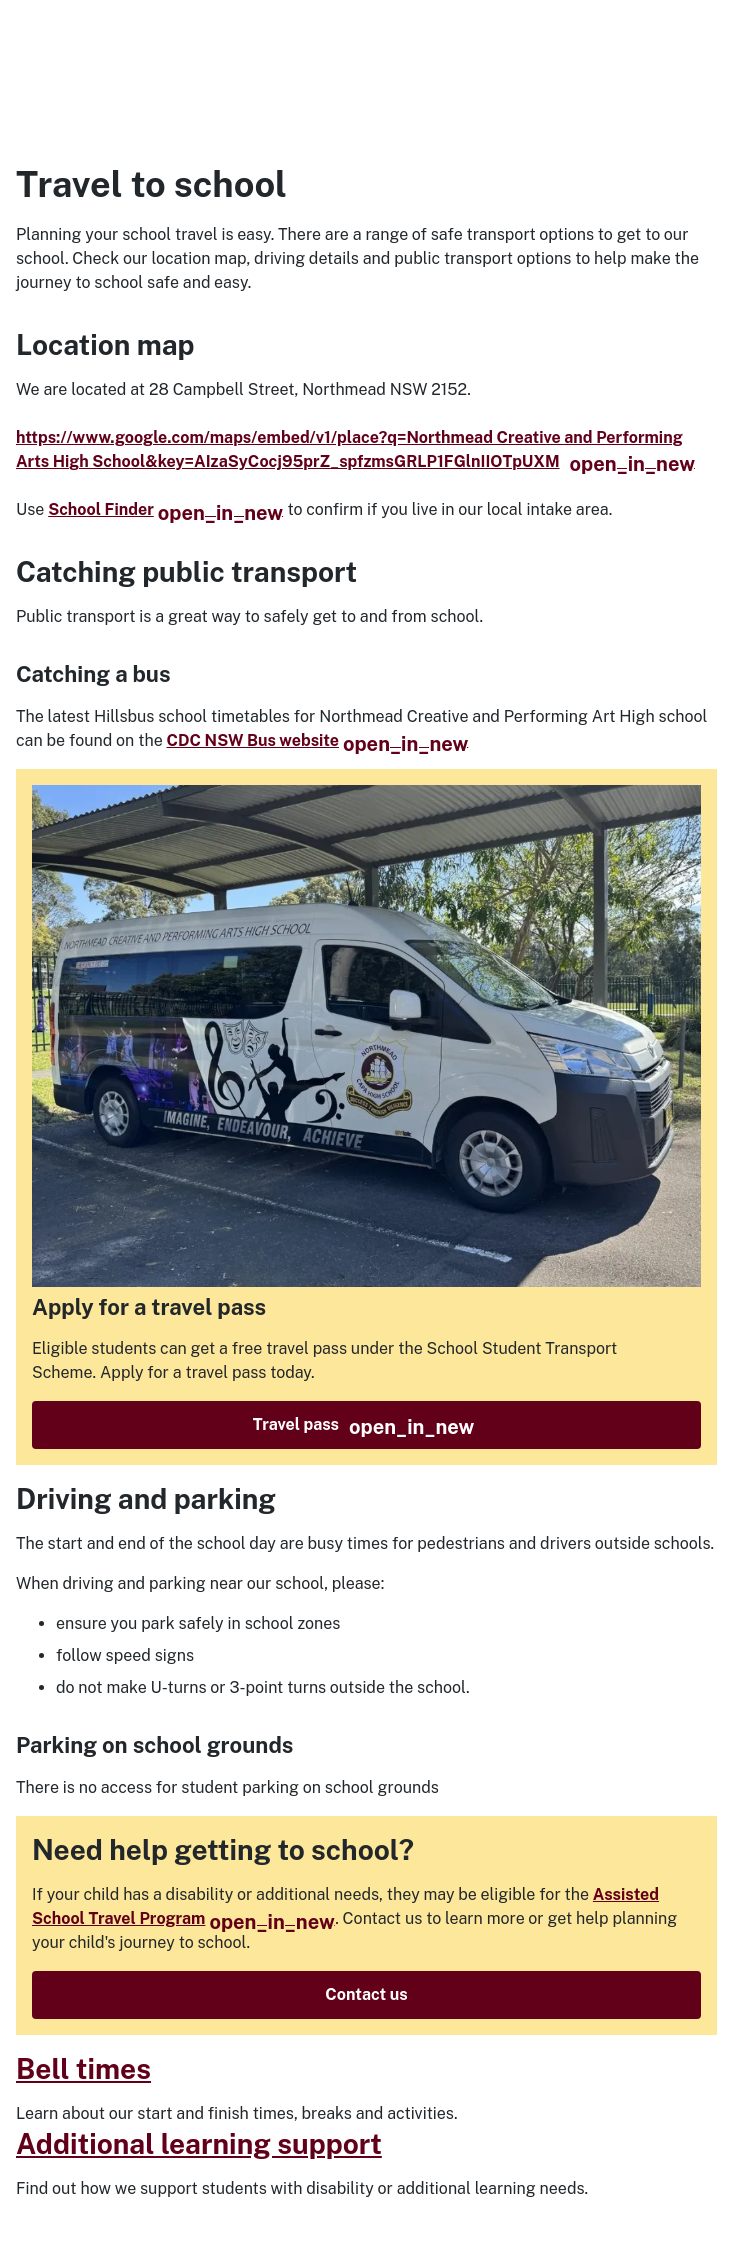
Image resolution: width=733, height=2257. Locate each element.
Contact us (366, 1994)
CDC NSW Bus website (318, 740)
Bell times (83, 2068)
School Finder (165, 509)
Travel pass (364, 1427)
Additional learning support (199, 2143)
